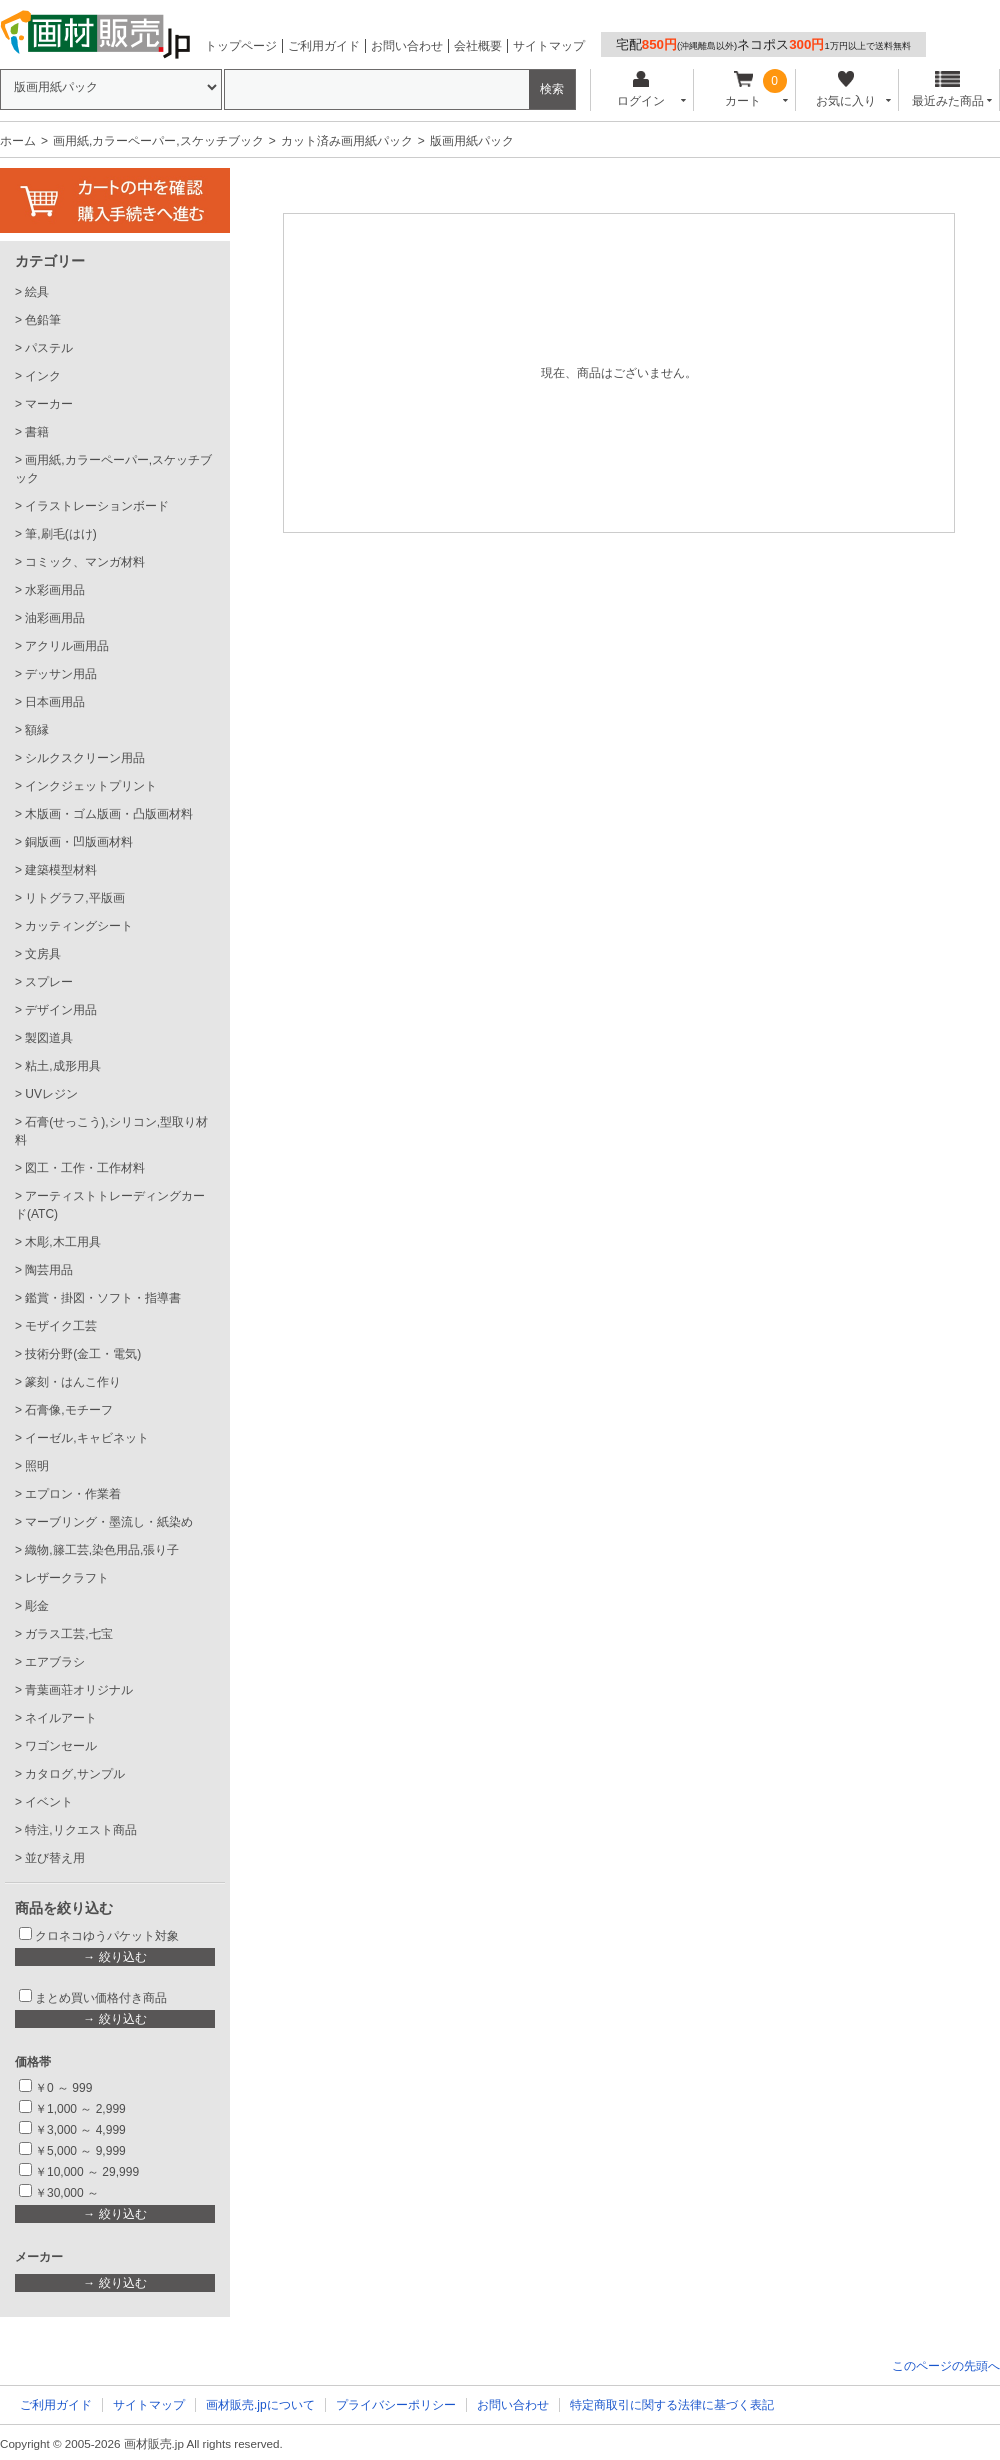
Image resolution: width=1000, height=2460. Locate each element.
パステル (49, 348)
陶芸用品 (49, 1270)
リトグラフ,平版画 (74, 898)
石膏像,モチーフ (68, 1410)
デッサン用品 (61, 674)
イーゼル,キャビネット (86, 1438)
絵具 (37, 292)
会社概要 (478, 46)
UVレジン (51, 1094)
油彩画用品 (55, 618)
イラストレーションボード (97, 506)
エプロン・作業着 (73, 1494)
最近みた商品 (948, 89)
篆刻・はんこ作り (73, 1382)
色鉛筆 (43, 320)
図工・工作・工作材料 (85, 1168)
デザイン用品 (61, 1010)
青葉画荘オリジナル (79, 1690)
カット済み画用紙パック (347, 141)
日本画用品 (55, 702)
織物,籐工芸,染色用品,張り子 (102, 1550)
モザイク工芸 (61, 1326)
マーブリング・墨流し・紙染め (109, 1522)
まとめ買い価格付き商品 (101, 1998)
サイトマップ (549, 46)
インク (43, 376)
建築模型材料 (61, 870)
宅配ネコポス (763, 44)
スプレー (49, 982)
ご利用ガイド (324, 46)
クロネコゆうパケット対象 (107, 1936)
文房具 (43, 954)
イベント (49, 1802)
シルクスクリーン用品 (85, 758)
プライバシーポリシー (396, 2405)
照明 (37, 1466)
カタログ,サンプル (74, 1774)
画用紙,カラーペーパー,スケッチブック (158, 141)
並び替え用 (55, 1858)
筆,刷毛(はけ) (60, 534)
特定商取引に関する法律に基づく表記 (672, 2405)
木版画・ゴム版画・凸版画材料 (109, 814)
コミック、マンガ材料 (85, 562)
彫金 (37, 1606)
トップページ (241, 46)
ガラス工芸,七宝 (68, 1634)
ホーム (18, 141)
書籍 (37, 432)
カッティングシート (79, 926)
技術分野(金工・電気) (83, 1354)
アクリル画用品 (67, 646)
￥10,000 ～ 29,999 (87, 2172)
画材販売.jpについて (260, 2405)
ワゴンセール (61, 1746)
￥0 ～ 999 (63, 2088)
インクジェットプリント (91, 786)
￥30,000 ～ (68, 2193)
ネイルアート (61, 1718)
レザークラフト (67, 1578)
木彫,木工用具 (62, 1242)
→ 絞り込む (114, 1957)
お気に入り (845, 89)
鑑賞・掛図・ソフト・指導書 (103, 1298)
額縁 (37, 730)
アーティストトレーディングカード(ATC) (110, 1205)
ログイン (640, 89)
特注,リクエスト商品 (80, 1830)
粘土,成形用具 (62, 1066)
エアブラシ (55, 1662)
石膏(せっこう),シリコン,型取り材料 (111, 1131)
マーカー (49, 404)
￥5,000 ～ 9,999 (80, 2151)
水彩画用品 (55, 590)
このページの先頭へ (946, 2366)
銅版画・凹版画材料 (79, 842)
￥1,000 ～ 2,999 (80, 2109)
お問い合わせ (407, 46)
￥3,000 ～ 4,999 (80, 2130)
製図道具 (49, 1038)
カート (743, 89)
